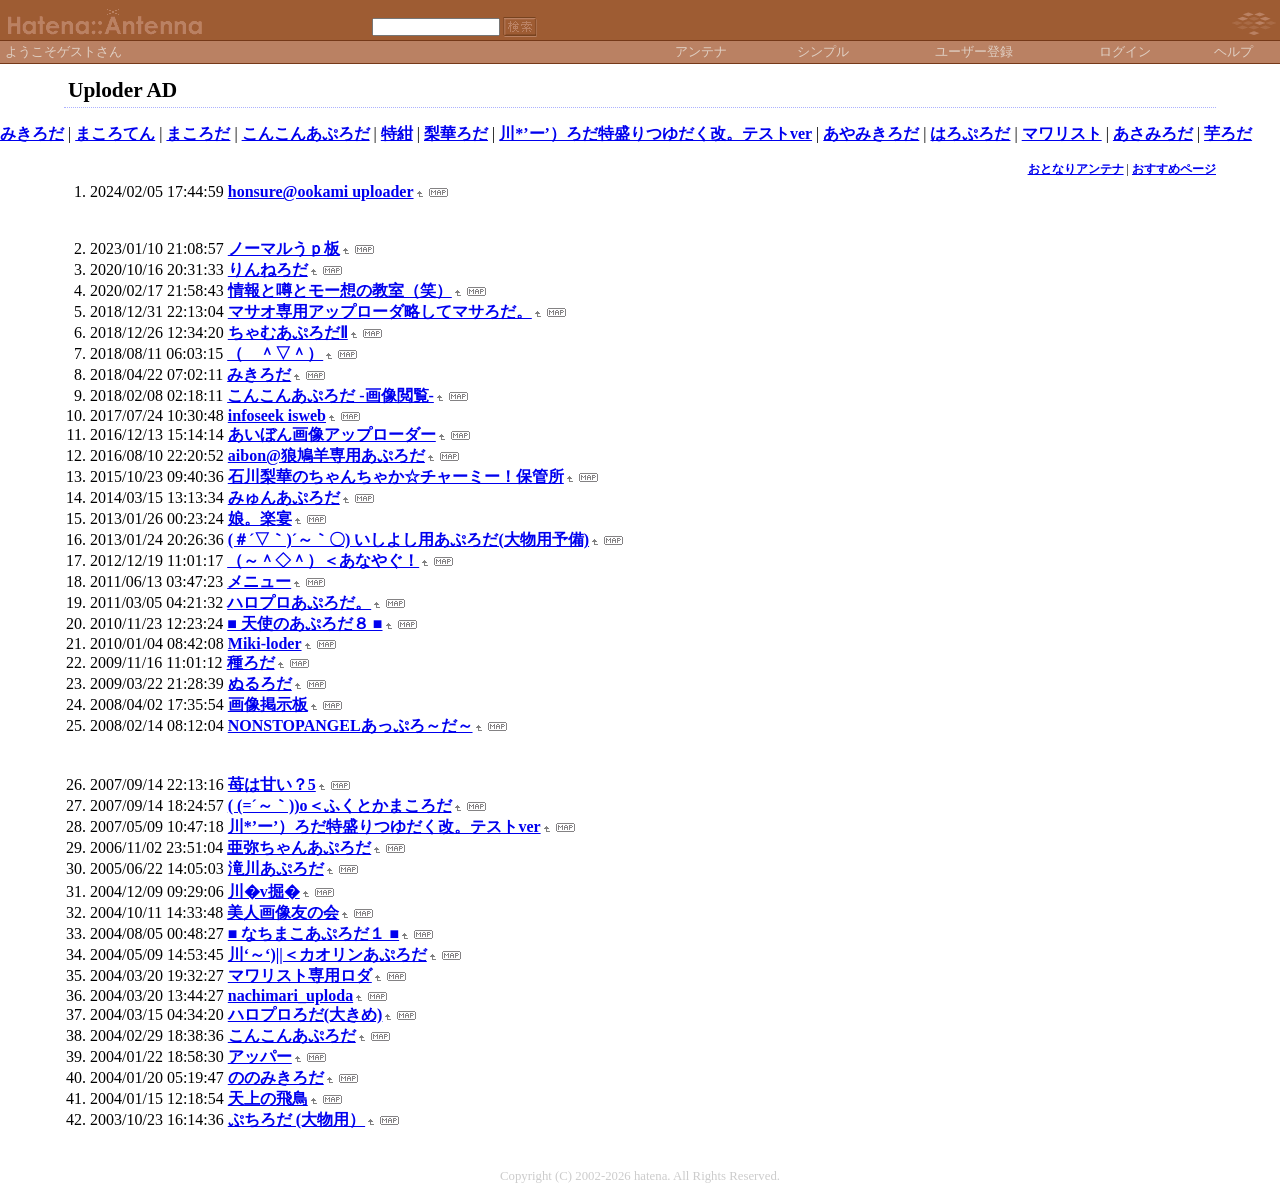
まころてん (115, 133)
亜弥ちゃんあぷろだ (299, 847)
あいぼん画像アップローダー (332, 434)
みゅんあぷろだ (284, 497)
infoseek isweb (277, 415)
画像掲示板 (268, 704)
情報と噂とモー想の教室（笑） (340, 290)
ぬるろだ (260, 683)
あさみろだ (1153, 133)
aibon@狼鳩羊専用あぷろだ (326, 455)
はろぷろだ (970, 133)
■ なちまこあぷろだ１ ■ (313, 933)
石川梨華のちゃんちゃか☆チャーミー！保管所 (396, 476)
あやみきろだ (871, 133)
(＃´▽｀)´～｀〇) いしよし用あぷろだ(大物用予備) (408, 539)
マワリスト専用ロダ (300, 975)
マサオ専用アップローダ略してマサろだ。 (380, 311)
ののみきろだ (276, 1077)
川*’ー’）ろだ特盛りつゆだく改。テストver (655, 133)
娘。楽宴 (260, 518)
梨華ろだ (456, 133)
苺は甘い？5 (272, 784)
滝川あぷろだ (276, 868)
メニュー (259, 581)
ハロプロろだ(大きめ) (305, 1014)
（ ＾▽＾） (275, 353)
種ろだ (251, 662)
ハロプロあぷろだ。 (299, 602)
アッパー (260, 1056)
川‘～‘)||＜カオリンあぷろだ (327, 954)
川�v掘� (264, 891)
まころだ (198, 133)
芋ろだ (1228, 133)
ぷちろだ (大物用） (296, 1119)
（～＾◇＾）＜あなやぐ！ (323, 560)
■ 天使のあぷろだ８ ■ (304, 623)
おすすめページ (1174, 169)
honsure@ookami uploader (321, 191)
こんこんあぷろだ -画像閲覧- (330, 395)
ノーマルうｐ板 (284, 248)
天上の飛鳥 (268, 1098)
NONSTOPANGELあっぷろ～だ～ (350, 725)
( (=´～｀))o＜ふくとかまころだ (340, 805)
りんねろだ (268, 269)
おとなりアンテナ (1076, 169)
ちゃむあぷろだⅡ (288, 332)
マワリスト (1062, 133)
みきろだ (32, 133)
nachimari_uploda (290, 995)
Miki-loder (265, 643)
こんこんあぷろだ (306, 133)
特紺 (397, 133)
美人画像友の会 (283, 912)
